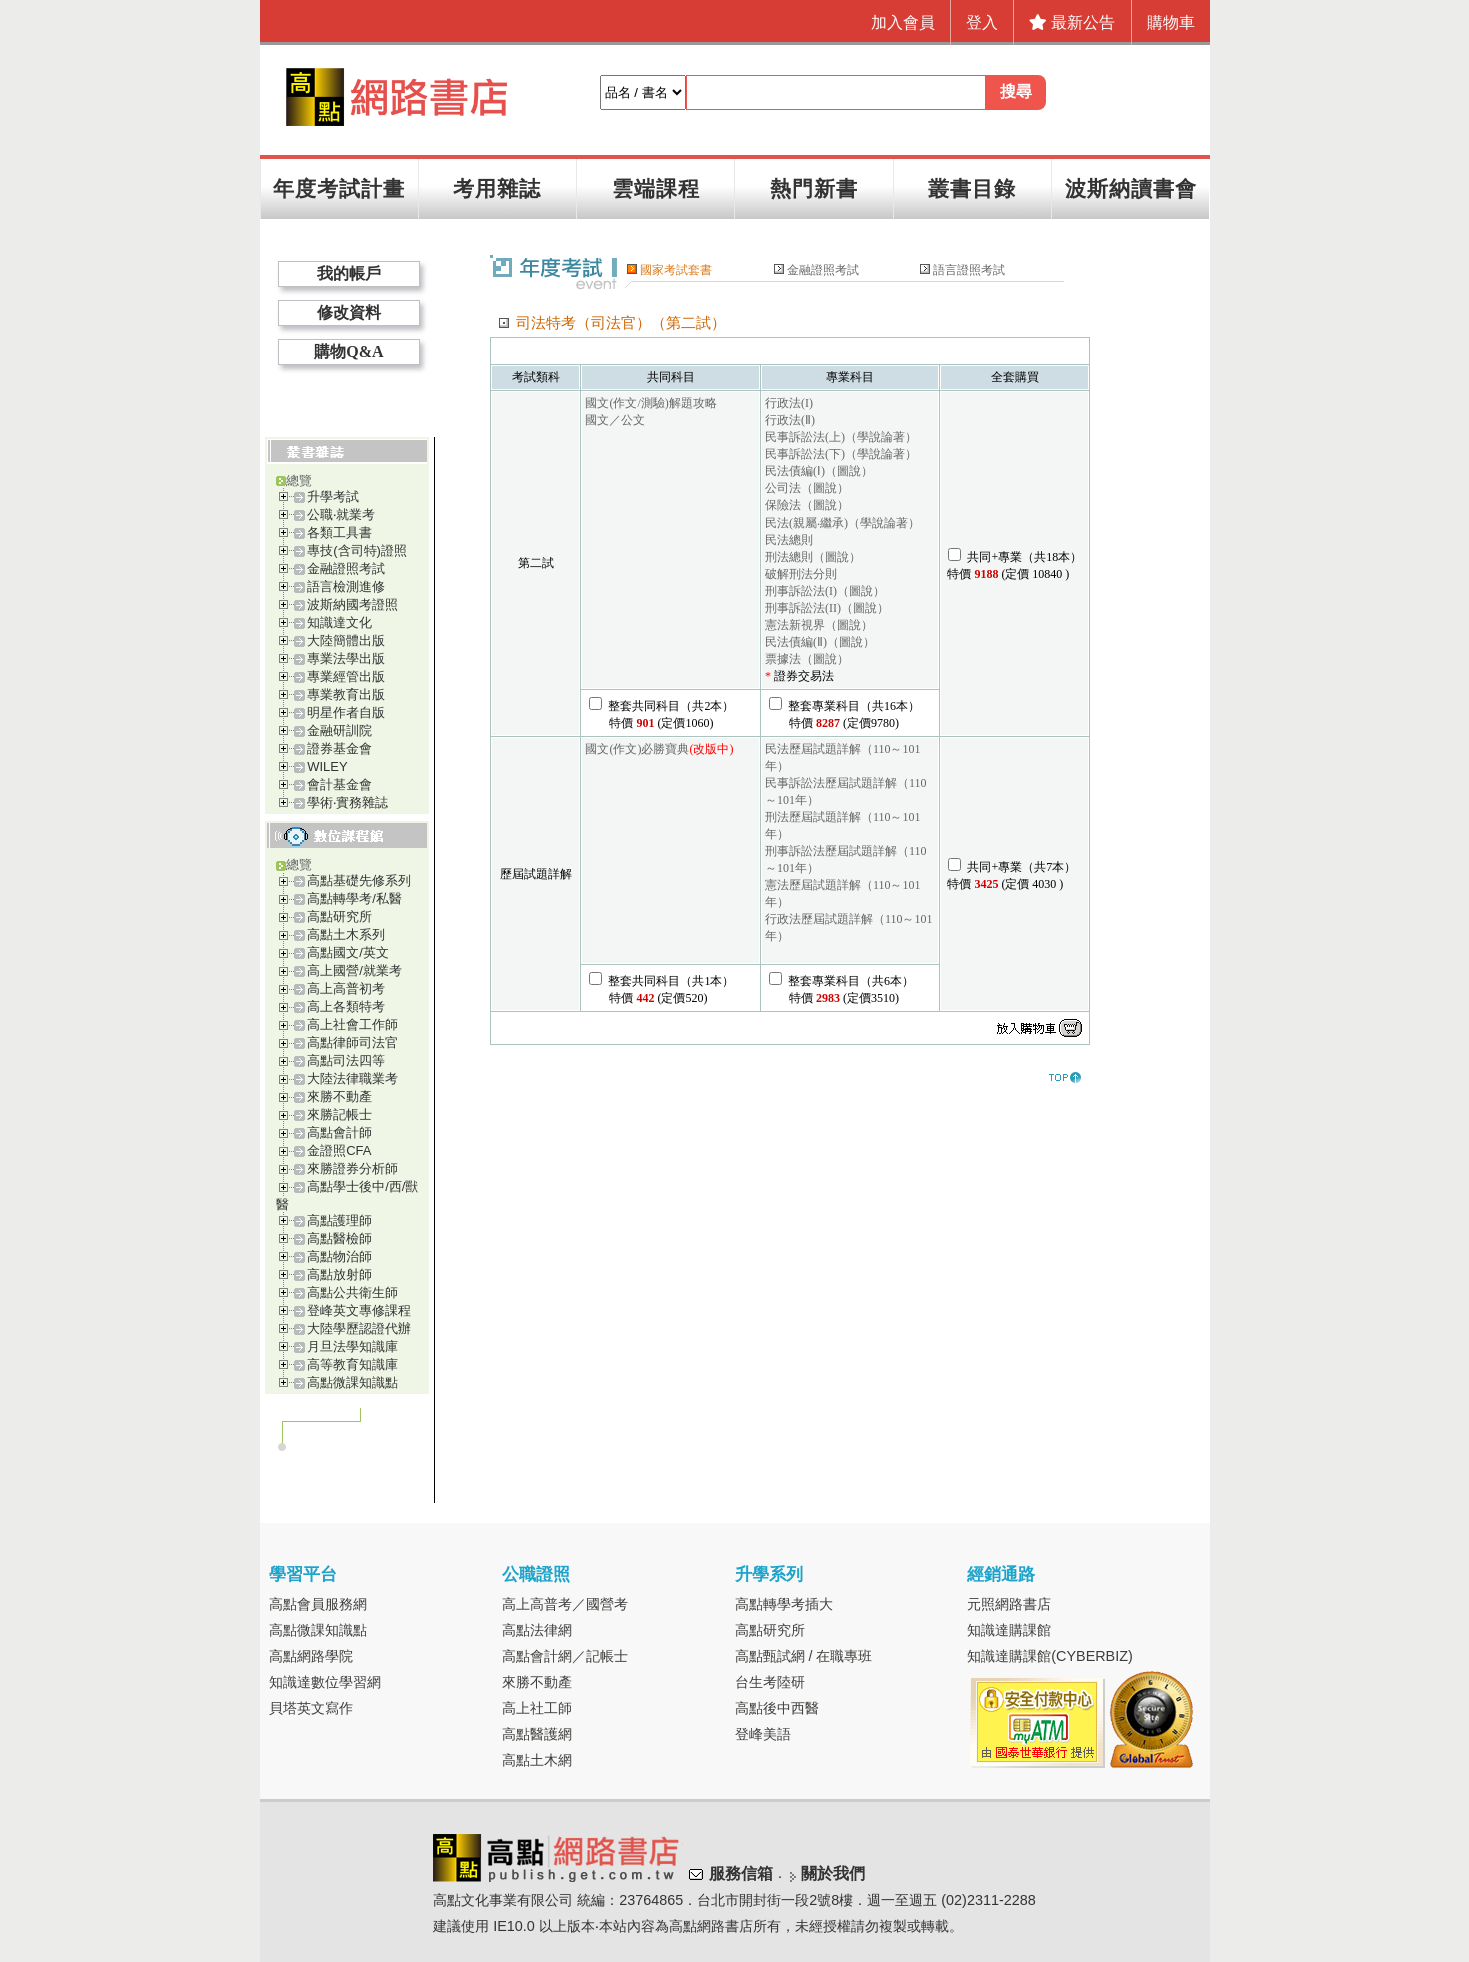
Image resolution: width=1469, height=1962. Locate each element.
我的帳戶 (349, 273)
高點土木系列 (346, 934)
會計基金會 (339, 784)
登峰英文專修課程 (359, 1310)
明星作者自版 (346, 712)
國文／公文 (615, 420)
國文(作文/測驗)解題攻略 (650, 403)
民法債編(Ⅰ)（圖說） (819, 471)
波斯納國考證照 (352, 604)
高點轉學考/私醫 (354, 898)
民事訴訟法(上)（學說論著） (841, 437)
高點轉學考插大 (784, 1604)
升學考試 (333, 496)
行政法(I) (789, 403)
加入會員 (903, 22)
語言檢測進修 (346, 586)
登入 (982, 22)
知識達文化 (339, 622)
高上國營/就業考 (354, 970)
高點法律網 (537, 1630)
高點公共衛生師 (352, 1292)
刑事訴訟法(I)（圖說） (825, 591)
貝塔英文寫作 (311, 1708)
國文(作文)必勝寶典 (637, 749)
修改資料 (349, 312)
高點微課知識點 (352, 1382)
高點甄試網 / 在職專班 (804, 1656)
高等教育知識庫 (352, 1364)
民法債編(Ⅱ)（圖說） (820, 642)
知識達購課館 (1009, 1630)
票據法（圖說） (807, 659)
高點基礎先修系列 (359, 880)
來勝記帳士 (339, 1114)
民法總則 (789, 540)
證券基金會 (339, 748)
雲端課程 (656, 188)
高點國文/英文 (348, 952)
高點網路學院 (311, 1656)
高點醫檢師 (339, 1238)
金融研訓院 (339, 730)
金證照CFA (339, 1150)
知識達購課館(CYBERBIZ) (1050, 1656)
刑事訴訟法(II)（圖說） (827, 608)
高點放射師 (339, 1274)
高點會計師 (339, 1132)
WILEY (327, 766)
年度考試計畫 (339, 188)
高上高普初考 (346, 988)
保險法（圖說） (807, 505)
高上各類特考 (346, 1006)
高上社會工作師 (352, 1024)
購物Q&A (348, 351)
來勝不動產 (339, 1096)
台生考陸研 (770, 1682)
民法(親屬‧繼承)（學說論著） (842, 523)
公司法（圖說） (807, 488)
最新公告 (1072, 22)
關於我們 (833, 1873)
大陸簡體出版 (346, 640)
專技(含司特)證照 (357, 550)
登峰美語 (763, 1734)
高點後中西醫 (777, 1708)
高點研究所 (339, 916)
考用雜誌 (497, 188)
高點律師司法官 (352, 1042)
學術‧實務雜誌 (347, 802)
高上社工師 (537, 1708)
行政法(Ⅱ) (790, 420)
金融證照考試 (346, 568)
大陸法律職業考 (352, 1078)
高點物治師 (339, 1256)
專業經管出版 (346, 676)
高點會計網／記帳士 (565, 1656)
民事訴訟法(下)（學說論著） (841, 454)
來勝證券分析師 (352, 1168)
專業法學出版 (346, 658)
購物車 (1171, 22)
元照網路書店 (1009, 1604)
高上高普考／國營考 (565, 1604)
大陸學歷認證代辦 (359, 1328)
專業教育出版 (346, 694)
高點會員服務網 (318, 1604)
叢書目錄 (972, 188)
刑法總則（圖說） (813, 557)
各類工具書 (339, 532)
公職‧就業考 (341, 514)
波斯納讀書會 (1131, 188)
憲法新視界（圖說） (819, 625)
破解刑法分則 (801, 574)
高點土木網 (537, 1760)
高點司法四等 (346, 1060)
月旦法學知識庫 (352, 1346)
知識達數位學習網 (325, 1682)
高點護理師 (339, 1220)
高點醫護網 (537, 1734)
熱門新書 (814, 188)
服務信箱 (741, 1873)
